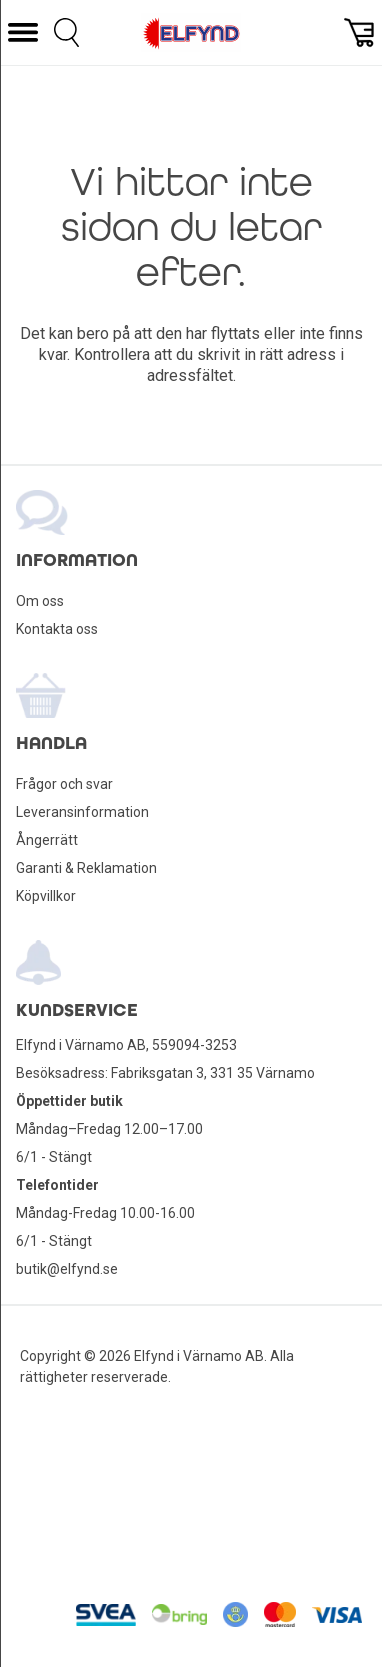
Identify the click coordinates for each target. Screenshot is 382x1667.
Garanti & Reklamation (86, 868)
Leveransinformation (82, 812)
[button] (23, 32)
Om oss (40, 601)
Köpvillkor (46, 896)
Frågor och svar (64, 784)
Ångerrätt (47, 840)
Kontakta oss (57, 629)
